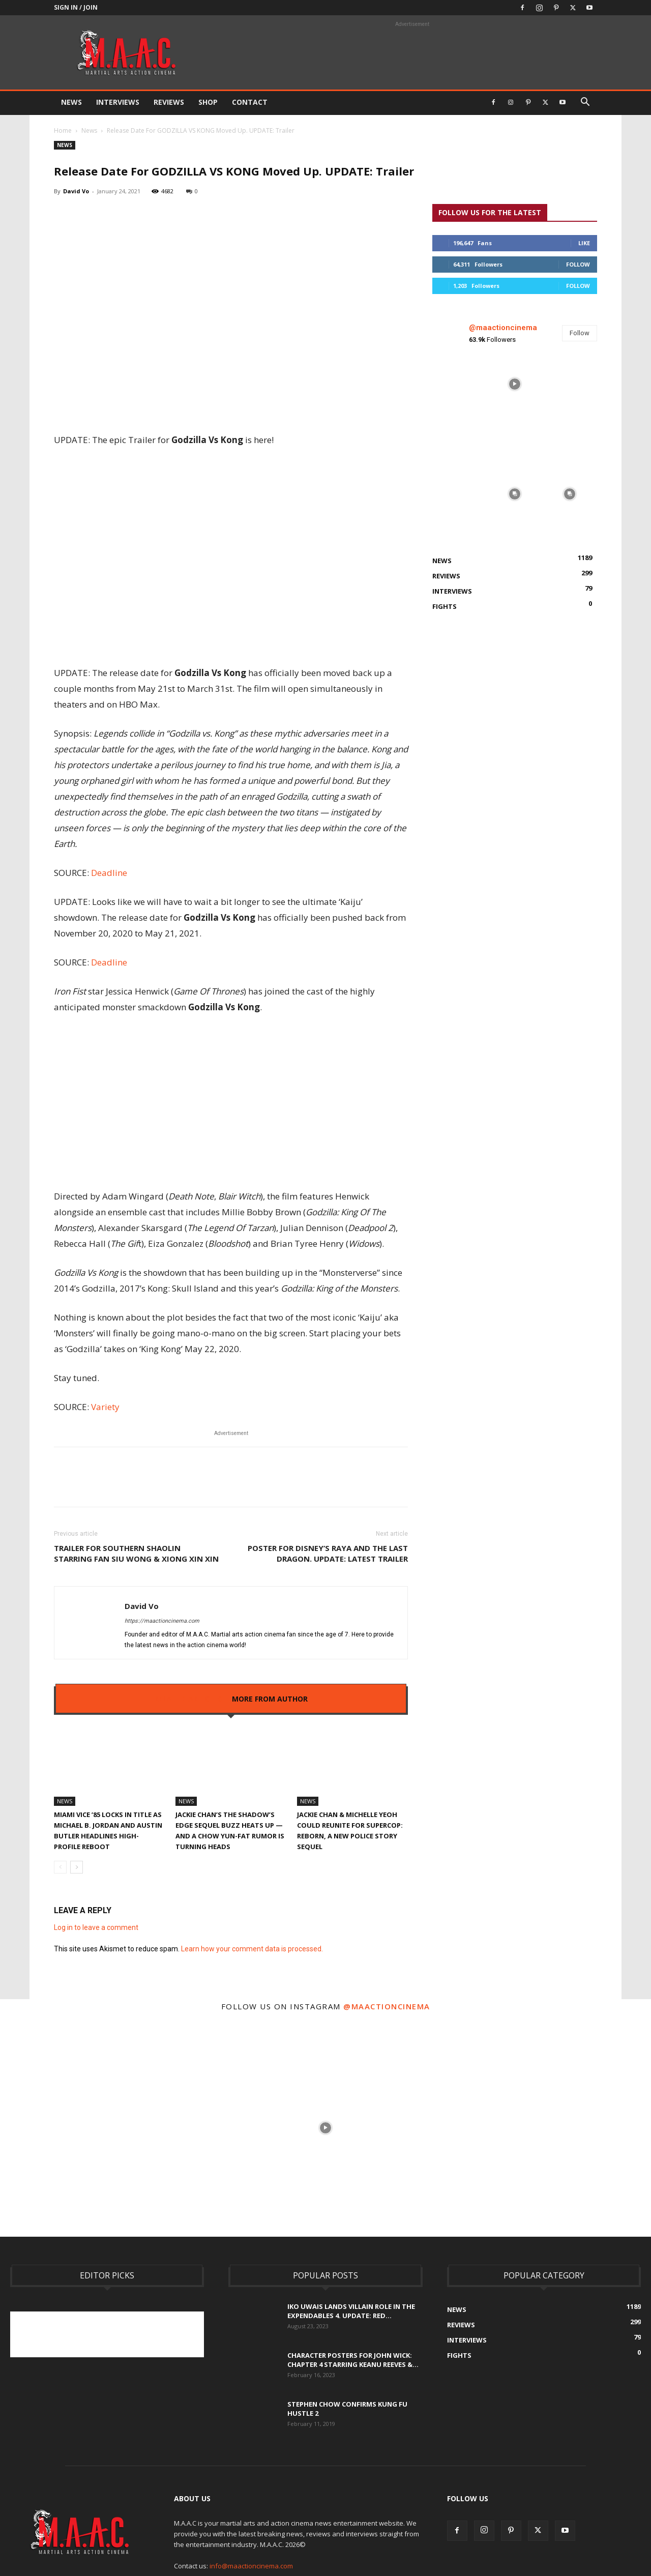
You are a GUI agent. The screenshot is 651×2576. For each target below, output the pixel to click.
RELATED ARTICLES (188, 1699)
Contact (250, 102)
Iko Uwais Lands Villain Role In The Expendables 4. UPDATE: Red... (351, 2311)
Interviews (117, 102)
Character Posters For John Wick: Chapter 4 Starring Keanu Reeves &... (353, 2360)
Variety (105, 1407)
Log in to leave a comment (96, 1927)
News (71, 102)
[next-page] (76, 1867)
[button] (585, 103)
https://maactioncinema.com (162, 1621)
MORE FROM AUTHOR (270, 1699)
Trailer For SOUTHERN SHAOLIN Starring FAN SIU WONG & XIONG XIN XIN (136, 1553)
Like (584, 243)
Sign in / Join (76, 7)
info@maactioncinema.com (251, 2565)
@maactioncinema (503, 327)
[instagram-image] (459, 384)
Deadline (109, 873)
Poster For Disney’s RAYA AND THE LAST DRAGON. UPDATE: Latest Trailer (328, 1553)
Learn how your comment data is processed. (252, 1949)
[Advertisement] (195, 2334)
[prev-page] (60, 1867)
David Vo (76, 191)
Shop (208, 102)
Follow (578, 264)
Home (63, 130)
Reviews (169, 102)
